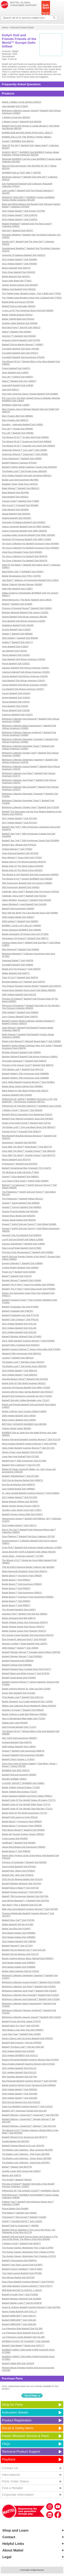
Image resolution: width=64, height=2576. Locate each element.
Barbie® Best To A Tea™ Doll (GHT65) (20, 2025)
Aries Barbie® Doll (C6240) (15, 706)
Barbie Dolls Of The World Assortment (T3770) (24, 1813)
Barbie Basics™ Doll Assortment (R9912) (22, 1592)
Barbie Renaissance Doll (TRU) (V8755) (21, 576)
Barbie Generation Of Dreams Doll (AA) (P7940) (25, 934)
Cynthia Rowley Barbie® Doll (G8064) (20, 1267)
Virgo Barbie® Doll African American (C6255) (23, 621)
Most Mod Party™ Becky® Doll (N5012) (21, 327)
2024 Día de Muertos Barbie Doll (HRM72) (22, 1480)
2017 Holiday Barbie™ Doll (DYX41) (19, 822)
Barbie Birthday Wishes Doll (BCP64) (20, 1501)
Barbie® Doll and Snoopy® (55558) (19, 1774)
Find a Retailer (12, 2488)
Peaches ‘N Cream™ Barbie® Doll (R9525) (23, 1710)
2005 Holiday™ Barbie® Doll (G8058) (20, 1012)
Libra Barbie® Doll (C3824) (15, 106)
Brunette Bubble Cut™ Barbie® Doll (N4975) (23, 981)
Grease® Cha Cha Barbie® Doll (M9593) (21, 1235)
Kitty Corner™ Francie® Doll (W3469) (20, 505)
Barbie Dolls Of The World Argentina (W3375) (24, 861)
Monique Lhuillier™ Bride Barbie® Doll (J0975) (24, 1643)
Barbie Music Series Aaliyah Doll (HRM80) (22, 1086)
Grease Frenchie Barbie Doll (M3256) (20, 1211)
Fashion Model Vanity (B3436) (16, 1428)
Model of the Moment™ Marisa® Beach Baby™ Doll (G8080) (31, 1041)
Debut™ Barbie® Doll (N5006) (16, 331)
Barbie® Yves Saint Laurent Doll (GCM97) (22, 2264)
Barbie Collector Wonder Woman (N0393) (22, 584)
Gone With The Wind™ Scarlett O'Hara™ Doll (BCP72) (28, 1155)
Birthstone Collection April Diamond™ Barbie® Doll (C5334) (31, 1999)
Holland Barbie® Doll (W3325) (16, 518)
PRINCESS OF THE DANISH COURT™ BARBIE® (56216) (30, 2190)
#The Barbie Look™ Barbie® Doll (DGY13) (22, 1069)
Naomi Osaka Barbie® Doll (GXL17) (19, 2311)
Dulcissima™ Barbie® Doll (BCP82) (19, 1142)
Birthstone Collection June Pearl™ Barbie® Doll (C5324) (29, 1990)
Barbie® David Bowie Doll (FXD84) (19, 1677)
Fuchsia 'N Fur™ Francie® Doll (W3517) (21, 1131)
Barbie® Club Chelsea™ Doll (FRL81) (20, 1319)
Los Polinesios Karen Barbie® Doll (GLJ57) (23, 2332)
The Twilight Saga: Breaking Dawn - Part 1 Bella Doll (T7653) (31, 293)
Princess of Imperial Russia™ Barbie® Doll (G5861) (27, 608)
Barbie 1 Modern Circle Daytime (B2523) (21, 102)
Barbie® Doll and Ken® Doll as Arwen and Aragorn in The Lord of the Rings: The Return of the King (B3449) (30, 2237)
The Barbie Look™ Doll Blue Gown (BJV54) (23, 1362)
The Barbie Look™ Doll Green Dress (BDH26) (24, 1366)
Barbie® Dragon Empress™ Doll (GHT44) (22, 1892)
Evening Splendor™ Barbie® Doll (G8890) (22, 1263)
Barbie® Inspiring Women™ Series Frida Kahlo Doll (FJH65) (31, 1349)
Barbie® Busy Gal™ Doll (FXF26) (18, 1920)
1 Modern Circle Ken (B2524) (16, 117)
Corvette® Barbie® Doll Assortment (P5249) (23, 357)
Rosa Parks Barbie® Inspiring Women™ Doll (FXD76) (28, 2281)
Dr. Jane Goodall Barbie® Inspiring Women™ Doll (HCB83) (30, 1493)
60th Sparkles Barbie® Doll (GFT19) (19, 2076)
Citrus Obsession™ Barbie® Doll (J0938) (22, 458)
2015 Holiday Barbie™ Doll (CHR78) (19, 215)
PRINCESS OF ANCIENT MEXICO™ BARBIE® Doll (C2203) (31, 1106)
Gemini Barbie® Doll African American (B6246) (24, 616)
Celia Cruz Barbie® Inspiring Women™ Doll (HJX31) (27, 2106)
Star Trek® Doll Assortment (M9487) (19, 1738)
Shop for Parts (12, 2404)
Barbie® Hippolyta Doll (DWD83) (18, 1660)
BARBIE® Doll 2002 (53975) (16, 1770)
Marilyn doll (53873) (11, 2175)
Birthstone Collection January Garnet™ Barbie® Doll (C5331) (31, 2017)
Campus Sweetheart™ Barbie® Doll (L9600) (23, 1243)
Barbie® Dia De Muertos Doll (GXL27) (20, 1954)
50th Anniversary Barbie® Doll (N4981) (21, 887)
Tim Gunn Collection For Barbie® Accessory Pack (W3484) (30, 543)
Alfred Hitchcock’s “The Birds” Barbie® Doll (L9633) (27, 599)
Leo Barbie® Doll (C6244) (14, 650)
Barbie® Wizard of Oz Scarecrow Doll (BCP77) (24, 2137)
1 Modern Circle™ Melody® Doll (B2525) (21, 121)
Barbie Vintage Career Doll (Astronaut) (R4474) (25, 1622)
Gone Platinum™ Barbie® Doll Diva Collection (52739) (28, 1536)
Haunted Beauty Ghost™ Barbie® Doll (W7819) (25, 1379)
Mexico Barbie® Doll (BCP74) (16, 1159)
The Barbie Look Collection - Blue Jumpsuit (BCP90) (27, 2150)
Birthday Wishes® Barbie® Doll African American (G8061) (30, 1056)
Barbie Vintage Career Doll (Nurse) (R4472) (23, 1626)
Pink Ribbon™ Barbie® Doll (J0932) (19, 2213)
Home (5, 27)
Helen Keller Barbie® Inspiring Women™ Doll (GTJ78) (28, 1448)
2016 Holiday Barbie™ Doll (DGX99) (19, 2098)
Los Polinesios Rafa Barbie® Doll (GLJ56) (22, 2328)
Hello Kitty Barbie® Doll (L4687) (17, 588)
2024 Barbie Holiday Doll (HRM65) (18, 1933)
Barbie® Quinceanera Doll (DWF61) (19, 2260)
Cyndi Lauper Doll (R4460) (15, 1838)
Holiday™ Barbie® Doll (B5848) (17, 633)
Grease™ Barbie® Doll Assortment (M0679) (23, 1751)
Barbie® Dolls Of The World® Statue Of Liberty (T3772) (29, 1800)
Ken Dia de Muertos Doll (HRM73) (18, 1484)
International (11, 2474)
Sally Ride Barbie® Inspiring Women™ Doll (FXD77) (27, 2286)
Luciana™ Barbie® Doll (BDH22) (18, 1357)
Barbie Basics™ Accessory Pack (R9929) (22, 1575)
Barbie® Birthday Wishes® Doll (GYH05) (21, 1336)
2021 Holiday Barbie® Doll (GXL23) (19, 2072)
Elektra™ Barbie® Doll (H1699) (17, 604)
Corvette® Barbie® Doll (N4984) (17, 964)
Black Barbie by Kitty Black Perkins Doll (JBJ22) (25, 1090)
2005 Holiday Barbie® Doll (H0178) (19, 994)
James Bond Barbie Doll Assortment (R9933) (23, 1847)
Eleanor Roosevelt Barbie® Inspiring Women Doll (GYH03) (30, 2059)
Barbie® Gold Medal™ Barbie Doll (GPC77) (23, 2345)
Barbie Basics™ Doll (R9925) (16, 1601)
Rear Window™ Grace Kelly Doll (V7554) (22, 857)
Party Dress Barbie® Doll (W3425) (18, 272)
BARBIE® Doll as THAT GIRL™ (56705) (21, 172)
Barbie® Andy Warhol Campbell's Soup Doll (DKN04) (27, 1118)
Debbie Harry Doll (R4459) (15, 1722)
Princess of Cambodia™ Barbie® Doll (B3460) (24, 1862)
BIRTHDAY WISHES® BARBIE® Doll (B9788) (24, 1424)
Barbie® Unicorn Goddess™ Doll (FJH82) (22, 2269)
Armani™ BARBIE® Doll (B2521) (18, 141)
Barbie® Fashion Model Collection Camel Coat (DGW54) (29, 467)
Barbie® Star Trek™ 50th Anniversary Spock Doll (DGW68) (30, 840)
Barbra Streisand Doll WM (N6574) (19, 1618)
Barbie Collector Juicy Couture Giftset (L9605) (24, 1411)
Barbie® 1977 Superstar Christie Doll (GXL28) (24, 2110)
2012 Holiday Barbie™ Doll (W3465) (19, 263)
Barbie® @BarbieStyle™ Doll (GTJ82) (20, 1476)
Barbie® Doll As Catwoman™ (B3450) (20, 2225)
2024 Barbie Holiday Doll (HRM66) (18, 1937)
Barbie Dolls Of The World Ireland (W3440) (22, 866)
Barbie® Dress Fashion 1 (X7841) (18, 1759)
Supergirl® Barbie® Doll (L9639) (17, 385)
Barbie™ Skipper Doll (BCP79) (17, 2167)
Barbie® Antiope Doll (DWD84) (17, 1665)
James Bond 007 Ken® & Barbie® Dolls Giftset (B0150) (29, 1551)
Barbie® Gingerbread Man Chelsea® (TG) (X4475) (26, 1168)
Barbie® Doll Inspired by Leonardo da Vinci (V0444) (27, 1396)
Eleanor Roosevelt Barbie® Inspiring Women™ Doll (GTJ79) (31, 1439)
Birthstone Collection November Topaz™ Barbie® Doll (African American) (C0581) (28, 747)
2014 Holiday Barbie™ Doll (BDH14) (19, 1370)
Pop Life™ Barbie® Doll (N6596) (17, 433)
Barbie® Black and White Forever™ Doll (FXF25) (25, 1673)
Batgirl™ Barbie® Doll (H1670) (17, 1276)
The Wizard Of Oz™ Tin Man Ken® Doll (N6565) (25, 437)
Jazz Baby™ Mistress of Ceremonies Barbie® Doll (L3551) (30, 580)
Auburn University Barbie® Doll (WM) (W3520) (24, 531)
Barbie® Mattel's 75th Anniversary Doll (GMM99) (25, 1078)
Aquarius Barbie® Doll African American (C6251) (25, 668)
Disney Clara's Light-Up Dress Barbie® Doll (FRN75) (27, 2038)
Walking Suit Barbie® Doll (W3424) (19, 289)
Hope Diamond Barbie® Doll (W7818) (20, 853)
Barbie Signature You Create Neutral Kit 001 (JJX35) (27, 1701)
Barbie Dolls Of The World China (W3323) (22, 870)
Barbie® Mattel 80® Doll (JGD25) (18, 2363)
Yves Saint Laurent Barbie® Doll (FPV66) (22, 2273)
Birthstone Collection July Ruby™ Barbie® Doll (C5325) (29, 1986)
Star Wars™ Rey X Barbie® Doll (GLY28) (22, 1905)
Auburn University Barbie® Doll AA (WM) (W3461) (26, 526)
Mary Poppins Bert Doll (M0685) (17, 416)
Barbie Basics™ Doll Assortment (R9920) (22, 1584)
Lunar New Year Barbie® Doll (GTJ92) (20, 1456)
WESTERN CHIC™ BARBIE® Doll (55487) (23, 571)
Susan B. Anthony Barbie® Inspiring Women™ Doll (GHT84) (31, 2307)
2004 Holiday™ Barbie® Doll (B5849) (20, 638)
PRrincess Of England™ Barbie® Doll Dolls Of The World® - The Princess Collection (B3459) (31, 1006)
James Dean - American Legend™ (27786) (22, 1556)
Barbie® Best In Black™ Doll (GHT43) (20, 1888)
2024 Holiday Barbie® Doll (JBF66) (19, 1941)
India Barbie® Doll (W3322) (15, 496)
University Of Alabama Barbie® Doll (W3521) (23, 255)
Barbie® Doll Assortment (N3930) (18, 908)
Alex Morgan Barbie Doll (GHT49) (18, 2277)
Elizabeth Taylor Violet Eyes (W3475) (20, 484)
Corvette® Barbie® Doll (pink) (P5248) (20, 348)
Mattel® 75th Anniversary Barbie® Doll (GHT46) (25, 1896)
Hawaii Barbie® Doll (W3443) (16, 514)
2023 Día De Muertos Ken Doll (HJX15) (21, 2102)
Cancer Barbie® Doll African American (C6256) (24, 685)
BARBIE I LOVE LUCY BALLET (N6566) (21, 925)
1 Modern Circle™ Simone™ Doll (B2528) (22, 1110)
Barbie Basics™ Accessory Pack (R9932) (22, 1821)
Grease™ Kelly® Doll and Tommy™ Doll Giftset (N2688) (29, 1224)
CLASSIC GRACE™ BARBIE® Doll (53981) (23, 1783)
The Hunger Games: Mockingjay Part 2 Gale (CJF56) (27, 2247)
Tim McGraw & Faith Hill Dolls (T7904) (20, 1172)
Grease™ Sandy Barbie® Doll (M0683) (21, 1203)
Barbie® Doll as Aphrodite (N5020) (18, 306)
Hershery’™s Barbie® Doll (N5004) (19, 336)
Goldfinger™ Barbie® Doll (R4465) (18, 1842)
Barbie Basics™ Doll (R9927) (16, 1605)
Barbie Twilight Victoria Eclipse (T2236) (21, 1787)
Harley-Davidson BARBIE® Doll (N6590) (21, 930)
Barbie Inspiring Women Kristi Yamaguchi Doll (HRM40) (29, 2085)
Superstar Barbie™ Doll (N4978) (17, 960)
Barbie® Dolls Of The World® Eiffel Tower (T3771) (26, 1804)
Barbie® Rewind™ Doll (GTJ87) (17, 1945)
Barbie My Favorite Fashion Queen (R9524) (23, 1834)
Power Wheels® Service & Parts (25, 2436)
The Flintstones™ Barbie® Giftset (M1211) (22, 1198)
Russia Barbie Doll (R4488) (15, 2208)
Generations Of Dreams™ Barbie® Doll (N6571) (25, 938)
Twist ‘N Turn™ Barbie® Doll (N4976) (20, 977)
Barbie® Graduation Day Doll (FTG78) (20, 1315)
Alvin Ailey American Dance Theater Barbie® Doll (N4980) (30, 394)
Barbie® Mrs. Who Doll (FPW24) (17, 1875)
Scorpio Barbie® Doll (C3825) (16, 629)
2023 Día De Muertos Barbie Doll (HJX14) (22, 1879)
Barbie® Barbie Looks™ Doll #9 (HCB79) (22, 2303)
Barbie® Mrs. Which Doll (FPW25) (18, 1871)
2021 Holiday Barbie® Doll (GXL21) (19, 2068)
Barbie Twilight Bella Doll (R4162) (18, 319)
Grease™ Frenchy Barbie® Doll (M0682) (21, 1207)
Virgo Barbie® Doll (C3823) (15, 646)
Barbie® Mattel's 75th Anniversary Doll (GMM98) (25, 1073)
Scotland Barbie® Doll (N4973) (17, 1742)
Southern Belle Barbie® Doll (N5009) (20, 323)
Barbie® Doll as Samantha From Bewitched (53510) (27, 1114)
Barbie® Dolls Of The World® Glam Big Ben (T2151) (27, 1808)
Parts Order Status (15, 2481)
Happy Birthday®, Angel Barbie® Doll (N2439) (24, 904)
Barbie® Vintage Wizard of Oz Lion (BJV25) (23, 2145)
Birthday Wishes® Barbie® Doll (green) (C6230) (25, 612)
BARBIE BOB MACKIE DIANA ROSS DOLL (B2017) (27, 132)
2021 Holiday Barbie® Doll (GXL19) (19, 1328)
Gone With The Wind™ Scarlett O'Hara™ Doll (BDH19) (28, 1151)
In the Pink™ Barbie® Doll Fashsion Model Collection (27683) (32, 1547)
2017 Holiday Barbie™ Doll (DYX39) (19, 1497)
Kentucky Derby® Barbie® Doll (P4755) (21, 340)
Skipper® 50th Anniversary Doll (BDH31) (21, 1353)
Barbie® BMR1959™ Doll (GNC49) (19, 2324)
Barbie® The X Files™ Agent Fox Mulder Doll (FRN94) (28, 1284)
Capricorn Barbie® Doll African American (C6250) (26, 672)
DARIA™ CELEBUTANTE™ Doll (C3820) (22, 2221)
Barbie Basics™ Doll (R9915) (16, 1588)
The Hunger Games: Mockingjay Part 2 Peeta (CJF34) (28, 2252)
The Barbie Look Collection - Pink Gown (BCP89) (26, 2154)
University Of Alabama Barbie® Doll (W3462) (23, 522)
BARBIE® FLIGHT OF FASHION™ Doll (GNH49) (25, 2341)
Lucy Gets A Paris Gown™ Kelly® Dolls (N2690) (25, 1181)
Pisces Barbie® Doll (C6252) (16, 663)
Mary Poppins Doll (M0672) (15, 420)
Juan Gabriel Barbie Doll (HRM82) (18, 1489)
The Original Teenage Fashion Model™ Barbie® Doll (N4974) (31, 986)
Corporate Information (18, 2494)
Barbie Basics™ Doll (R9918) (16, 1851)
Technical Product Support (21, 2451)
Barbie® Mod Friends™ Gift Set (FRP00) (21, 2042)
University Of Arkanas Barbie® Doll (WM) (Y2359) (26, 1387)
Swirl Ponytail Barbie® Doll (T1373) (19, 1727)
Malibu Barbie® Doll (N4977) (16, 973)
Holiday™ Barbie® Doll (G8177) (17, 642)
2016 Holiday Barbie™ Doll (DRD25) (19, 2089)
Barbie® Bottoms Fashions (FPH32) (19, 462)
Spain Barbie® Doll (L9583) (15, 372)
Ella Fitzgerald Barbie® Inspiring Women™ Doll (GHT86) (29, 2081)
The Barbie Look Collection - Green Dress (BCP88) (26, 2158)
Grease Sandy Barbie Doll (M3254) (19, 1220)
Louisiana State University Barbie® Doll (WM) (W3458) (28, 535)
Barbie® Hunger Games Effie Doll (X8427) (22, 1514)
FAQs (6, 2443)
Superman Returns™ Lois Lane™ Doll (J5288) (24, 450)
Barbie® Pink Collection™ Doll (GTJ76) (21, 1465)
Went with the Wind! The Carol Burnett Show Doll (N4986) (30, 913)
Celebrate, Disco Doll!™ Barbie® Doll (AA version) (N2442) (30, 891)
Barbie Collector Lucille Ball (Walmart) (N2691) (24, 1714)
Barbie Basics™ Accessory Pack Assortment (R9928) (27, 1597)
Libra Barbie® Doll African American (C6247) (23, 680)
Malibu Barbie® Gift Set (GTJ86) (17, 1924)
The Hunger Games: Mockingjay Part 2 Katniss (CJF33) (29, 2256)
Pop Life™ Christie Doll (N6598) (17, 428)
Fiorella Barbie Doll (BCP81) (15, 2141)
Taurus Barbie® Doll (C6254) (16, 655)
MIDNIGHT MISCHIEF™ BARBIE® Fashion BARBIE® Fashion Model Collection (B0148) (28, 198)
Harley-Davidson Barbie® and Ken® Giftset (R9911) (27, 1796)
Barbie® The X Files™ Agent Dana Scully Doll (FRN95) (28, 1289)
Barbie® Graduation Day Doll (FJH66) (20, 1306)
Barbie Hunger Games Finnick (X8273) (21, 1506)
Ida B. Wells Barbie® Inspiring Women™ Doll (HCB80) (28, 1340)
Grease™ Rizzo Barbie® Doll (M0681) (20, 1176)
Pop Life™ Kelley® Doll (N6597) (17, 377)
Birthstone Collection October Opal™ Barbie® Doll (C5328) (30, 807)
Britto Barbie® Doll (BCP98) (15, 492)
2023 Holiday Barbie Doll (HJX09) (18, 2051)
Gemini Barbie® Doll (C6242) (16, 697)
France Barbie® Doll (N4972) (16, 368)
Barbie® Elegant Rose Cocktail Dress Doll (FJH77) (26, 1669)
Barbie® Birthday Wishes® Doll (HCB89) (21, 2298)
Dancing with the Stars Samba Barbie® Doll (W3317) (27, 1392)
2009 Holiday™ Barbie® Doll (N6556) (20, 921)
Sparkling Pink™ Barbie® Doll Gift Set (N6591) (24, 1614)
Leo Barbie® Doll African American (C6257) (23, 689)
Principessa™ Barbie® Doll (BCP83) (19, 1164)
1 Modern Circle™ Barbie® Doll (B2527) (21, 2243)
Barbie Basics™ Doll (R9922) (16, 1580)
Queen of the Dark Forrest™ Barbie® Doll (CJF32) (26, 1123)
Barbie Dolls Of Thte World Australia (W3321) (24, 1383)
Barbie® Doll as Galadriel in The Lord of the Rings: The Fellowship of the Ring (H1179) (28, 2231)
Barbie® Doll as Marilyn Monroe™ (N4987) (22, 344)
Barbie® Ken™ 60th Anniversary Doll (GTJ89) (24, 1460)
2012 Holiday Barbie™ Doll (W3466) (19, 259)
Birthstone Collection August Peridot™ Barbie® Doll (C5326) (31, 1982)
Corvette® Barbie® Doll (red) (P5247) (20, 353)
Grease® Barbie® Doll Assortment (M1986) (23, 1755)
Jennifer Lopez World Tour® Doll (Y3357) (22, 1510)
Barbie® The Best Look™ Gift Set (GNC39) (23, 2047)
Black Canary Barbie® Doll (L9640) (19, 1420)
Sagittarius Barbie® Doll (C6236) (18, 625)
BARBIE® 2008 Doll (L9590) (16, 405)
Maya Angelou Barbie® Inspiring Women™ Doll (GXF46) (29, 1443)
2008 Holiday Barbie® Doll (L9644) (19, 1746)
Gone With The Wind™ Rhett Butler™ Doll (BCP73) (27, 1146)
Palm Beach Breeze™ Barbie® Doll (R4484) (23, 1830)
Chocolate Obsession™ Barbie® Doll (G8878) (24, 1061)
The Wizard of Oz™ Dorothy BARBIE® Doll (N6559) (27, 878)
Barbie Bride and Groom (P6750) (18, 302)
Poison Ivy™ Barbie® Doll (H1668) (18, 1272)
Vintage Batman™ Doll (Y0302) (17, 849)
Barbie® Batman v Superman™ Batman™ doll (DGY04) (29, 2126)
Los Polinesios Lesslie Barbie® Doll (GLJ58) (23, 2337)
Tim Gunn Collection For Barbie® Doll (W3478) (24, 556)
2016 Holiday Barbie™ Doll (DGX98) (19, 2093)
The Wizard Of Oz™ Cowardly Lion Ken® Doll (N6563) (28, 445)
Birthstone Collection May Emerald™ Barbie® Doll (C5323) (30, 1995)
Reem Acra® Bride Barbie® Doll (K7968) (21, 1248)
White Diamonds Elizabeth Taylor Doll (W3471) (24, 1571)
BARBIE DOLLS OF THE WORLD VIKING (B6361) (26, 137)
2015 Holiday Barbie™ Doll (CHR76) (19, 219)
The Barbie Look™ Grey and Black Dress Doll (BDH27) (28, 1127)
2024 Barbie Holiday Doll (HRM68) (18, 1967)
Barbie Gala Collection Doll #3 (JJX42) (20, 1971)
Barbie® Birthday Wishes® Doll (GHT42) (21, 1883)
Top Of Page (30, 2395)
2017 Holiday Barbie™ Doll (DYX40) (19, 818)
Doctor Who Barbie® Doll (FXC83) (18, 1693)
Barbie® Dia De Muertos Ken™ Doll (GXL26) (24, 1950)
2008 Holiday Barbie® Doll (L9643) (19, 1415)
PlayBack (9, 2459)
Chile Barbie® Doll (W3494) (15, 509)
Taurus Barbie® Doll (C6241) (16, 702)
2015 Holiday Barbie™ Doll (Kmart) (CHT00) (23, 211)
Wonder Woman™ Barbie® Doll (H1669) (21, 1280)
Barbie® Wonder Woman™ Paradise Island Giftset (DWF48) (31, 1652)
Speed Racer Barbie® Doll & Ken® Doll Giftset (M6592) (29, 990)
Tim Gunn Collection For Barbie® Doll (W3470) (24, 560)
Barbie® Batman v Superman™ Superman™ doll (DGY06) (30, 2115)
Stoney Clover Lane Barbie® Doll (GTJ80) (22, 1452)
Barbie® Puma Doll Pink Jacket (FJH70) (21, 2021)
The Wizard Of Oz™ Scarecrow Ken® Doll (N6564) (26, 441)
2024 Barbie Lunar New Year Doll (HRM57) (23, 2030)
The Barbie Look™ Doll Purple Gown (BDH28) (24, 471)
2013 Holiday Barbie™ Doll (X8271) (19, 1525)
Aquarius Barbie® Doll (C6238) (17, 1095)
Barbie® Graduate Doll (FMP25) (17, 1311)
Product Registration (17, 2420)
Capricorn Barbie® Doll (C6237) (17, 714)
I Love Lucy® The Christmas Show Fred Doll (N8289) (27, 310)
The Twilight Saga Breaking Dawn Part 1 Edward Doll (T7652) (32, 297)
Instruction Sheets (15, 2412)
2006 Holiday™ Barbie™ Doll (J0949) (20, 1648)
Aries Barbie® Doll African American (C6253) (23, 659)
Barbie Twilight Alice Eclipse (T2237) (19, 1791)
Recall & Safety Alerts (17, 2428)
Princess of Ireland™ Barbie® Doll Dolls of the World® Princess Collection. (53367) (28, 2185)
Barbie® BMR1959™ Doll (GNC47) (19, 2315)
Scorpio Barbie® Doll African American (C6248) (25, 676)
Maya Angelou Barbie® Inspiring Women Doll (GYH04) (28, 2064)
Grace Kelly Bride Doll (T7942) (17, 280)
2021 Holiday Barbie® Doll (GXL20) (19, 1332)
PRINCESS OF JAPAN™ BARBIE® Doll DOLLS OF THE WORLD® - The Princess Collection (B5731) (29, 1100)
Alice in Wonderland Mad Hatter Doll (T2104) (23, 1718)
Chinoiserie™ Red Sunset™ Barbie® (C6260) (24, 2217)
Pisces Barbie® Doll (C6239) (16, 710)
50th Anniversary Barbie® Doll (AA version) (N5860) (27, 883)
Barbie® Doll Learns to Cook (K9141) (20, 1817)
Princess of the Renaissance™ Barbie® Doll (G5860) (27, 1252)
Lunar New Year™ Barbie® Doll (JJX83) (21, 2034)
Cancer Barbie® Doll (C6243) (16, 693)
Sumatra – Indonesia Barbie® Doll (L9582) (22, 424)
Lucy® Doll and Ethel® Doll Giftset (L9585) (22, 1239)
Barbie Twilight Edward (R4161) (17, 314)
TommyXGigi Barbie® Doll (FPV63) (19, 1866)
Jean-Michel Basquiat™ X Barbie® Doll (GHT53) (25, 1900)
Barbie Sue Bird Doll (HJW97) (16, 1928)
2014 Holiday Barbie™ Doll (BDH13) (19, 1375)
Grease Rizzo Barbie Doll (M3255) (18, 1215)
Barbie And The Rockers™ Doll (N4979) (21, 969)
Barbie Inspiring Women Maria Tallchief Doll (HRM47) (28, 1958)
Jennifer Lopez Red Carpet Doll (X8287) (21, 2171)
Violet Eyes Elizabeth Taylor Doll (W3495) (22, 552)
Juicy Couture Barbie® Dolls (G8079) (20, 1016)
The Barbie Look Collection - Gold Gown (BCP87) (26, 2162)
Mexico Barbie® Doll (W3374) (16, 268)
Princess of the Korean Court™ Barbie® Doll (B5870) (27, 1065)
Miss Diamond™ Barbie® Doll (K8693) (20, 949)
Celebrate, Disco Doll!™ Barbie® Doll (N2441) (24, 896)
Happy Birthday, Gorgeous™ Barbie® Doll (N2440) (26, 900)
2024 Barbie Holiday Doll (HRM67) (18, 1962)
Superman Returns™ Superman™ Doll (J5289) (25, 454)
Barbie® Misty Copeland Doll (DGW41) (21, 1345)
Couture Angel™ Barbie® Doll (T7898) (20, 501)
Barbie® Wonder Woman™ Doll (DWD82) (22, 1656)
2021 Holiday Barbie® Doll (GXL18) (19, 1323)
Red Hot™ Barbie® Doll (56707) (17, 230)
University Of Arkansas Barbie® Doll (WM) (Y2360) (26, 539)
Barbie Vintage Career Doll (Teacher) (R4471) (24, 1631)
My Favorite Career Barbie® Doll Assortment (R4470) (27, 1635)
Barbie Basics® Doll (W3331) (16, 276)
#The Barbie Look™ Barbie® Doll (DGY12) (22, 1697)
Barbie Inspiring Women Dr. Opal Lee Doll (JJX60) (26, 1688)
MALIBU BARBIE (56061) (14, 1779)
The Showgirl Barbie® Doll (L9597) (19, 1609)
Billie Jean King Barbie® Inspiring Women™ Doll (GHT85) (30, 1909)
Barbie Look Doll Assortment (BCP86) (20, 479)
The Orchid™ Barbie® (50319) (17, 2179)
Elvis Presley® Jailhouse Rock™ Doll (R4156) (24, 1639)
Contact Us (10, 2468)
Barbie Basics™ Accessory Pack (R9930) (22, 1825)
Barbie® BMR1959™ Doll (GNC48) (19, 2320)
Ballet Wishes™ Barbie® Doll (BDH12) (20, 488)
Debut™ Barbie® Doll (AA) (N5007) (19, 381)
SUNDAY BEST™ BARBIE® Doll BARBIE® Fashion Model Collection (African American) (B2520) (30, 153)
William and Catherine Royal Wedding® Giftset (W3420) (29, 1705)
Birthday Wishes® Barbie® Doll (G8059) (21, 1052)
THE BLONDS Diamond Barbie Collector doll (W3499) (28, 1567)
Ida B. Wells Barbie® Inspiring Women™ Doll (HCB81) (28, 1082)
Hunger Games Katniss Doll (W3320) (20, 285)
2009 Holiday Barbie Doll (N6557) (18, 917)
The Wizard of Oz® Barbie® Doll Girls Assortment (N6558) (30, 874)
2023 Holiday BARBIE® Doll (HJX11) (20, 2055)
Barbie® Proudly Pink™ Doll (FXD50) (20, 2294)
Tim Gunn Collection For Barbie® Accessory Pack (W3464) (30, 548)
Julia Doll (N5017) (10, 389)
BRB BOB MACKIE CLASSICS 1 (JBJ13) (22, 2290)
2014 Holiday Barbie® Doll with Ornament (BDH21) (26, 475)
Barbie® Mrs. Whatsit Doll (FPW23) (19, 844)
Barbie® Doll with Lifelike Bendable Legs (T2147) (25, 1400)
